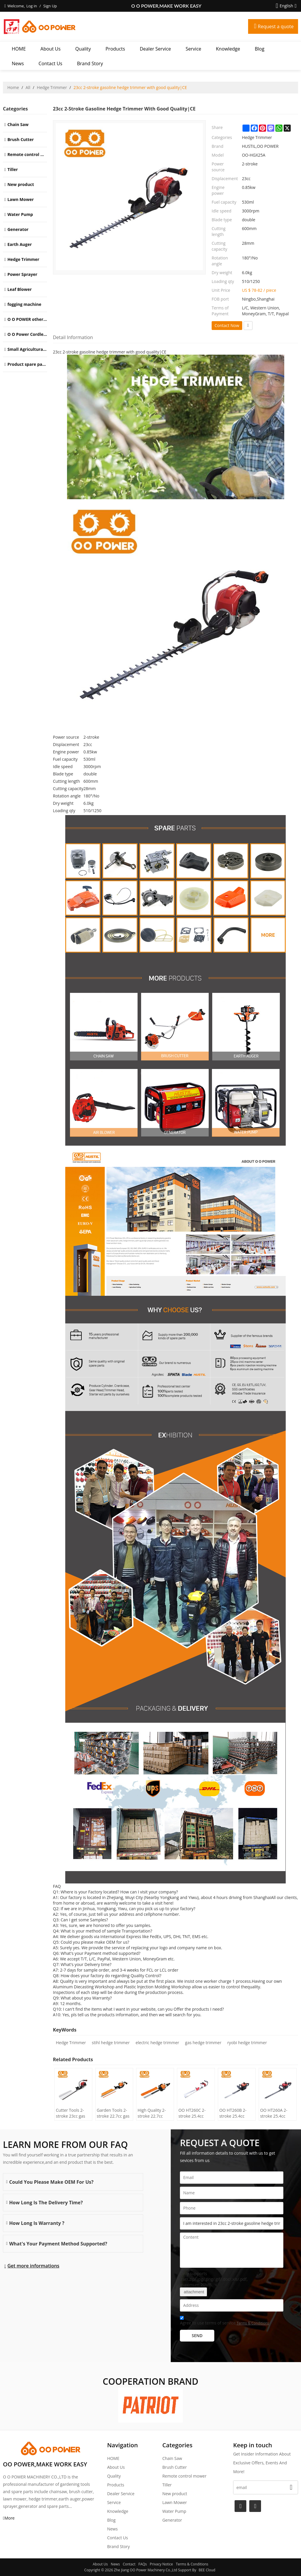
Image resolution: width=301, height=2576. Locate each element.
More (9, 2518)
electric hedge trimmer (157, 2042)
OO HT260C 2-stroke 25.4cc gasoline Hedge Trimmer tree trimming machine (193, 2113)
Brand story (90, 63)
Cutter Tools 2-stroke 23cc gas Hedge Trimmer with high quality (72, 2113)
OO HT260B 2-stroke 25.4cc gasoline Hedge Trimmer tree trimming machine (234, 2113)
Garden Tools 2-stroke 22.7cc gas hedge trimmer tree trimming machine (113, 2113)
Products (115, 49)
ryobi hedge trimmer (247, 2042)
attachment (193, 2292)
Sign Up (50, 6)
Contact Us (50, 63)
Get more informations (33, 2265)
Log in (31, 6)
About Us (51, 49)
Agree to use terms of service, (224, 2321)
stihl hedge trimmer (111, 2042)
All (28, 87)
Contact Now (227, 325)
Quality (83, 49)
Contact (129, 2564)
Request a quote (276, 26)
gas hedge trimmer (203, 2042)
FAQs (142, 2564)
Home (13, 87)
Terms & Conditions (253, 2323)
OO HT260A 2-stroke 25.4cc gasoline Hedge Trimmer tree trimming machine (275, 2113)
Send (197, 2335)
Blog (260, 49)
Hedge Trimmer (52, 87)
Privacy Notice (161, 2564)
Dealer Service (155, 49)
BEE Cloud (207, 2569)
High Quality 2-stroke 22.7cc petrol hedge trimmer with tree (154, 2113)
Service (193, 49)
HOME (19, 49)
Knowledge (228, 49)
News (18, 63)
